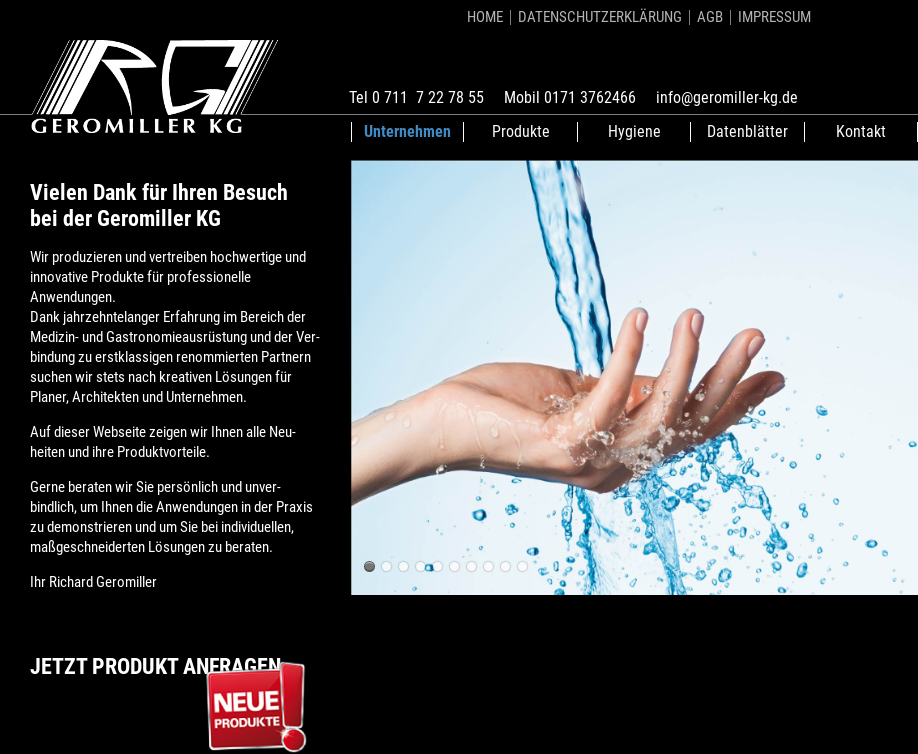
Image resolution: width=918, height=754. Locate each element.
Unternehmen (407, 131)
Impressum (774, 17)
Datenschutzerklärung (600, 17)
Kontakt (861, 131)
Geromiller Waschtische (369, 566)
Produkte (521, 131)
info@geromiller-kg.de (727, 97)
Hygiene (634, 131)
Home (485, 17)
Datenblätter (747, 131)
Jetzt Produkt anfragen (155, 666)
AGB (710, 17)
